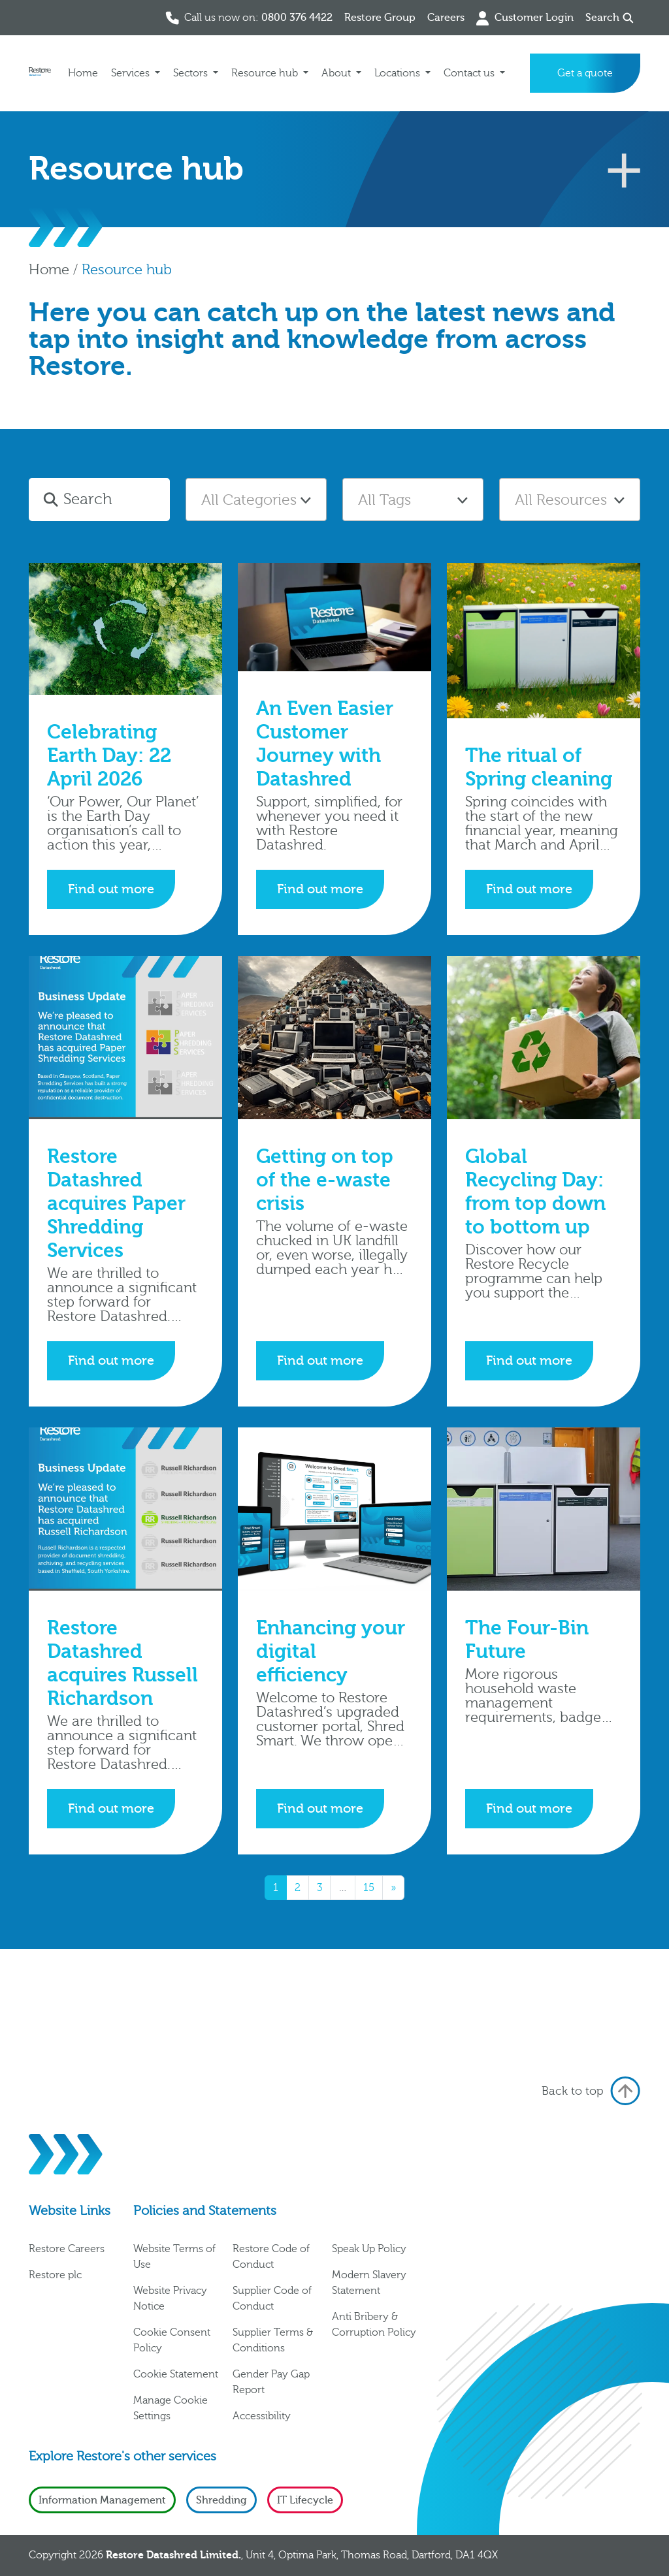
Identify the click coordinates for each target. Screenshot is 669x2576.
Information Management (102, 2500)
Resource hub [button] (266, 73)
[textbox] (256, 500)
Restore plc (55, 2275)
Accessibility (262, 2416)
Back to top (591, 2090)
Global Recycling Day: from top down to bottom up (535, 1192)
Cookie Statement (175, 2374)
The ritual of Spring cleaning (538, 767)
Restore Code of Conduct (271, 2256)
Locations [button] (398, 73)
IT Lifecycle (305, 2500)
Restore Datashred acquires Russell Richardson (122, 1663)
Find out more (111, 889)
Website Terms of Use (174, 2256)
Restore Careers (67, 2249)
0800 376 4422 (297, 18)
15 (368, 1888)
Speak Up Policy (369, 2249)
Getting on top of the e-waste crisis (324, 1180)
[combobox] (256, 499)
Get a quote (585, 73)
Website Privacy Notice (170, 2298)
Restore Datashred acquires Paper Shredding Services (116, 1203)
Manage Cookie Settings (170, 2408)
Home (83, 73)
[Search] (114, 499)
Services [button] (131, 73)
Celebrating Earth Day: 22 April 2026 (109, 756)
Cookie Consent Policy (171, 2340)
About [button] (337, 73)
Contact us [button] (470, 73)
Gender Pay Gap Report (271, 2382)
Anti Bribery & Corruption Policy (374, 2324)
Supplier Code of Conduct (272, 2298)
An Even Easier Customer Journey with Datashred (324, 744)
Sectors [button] (191, 73)
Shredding (221, 2500)
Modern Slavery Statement (369, 2283)
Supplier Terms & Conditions (273, 2340)
